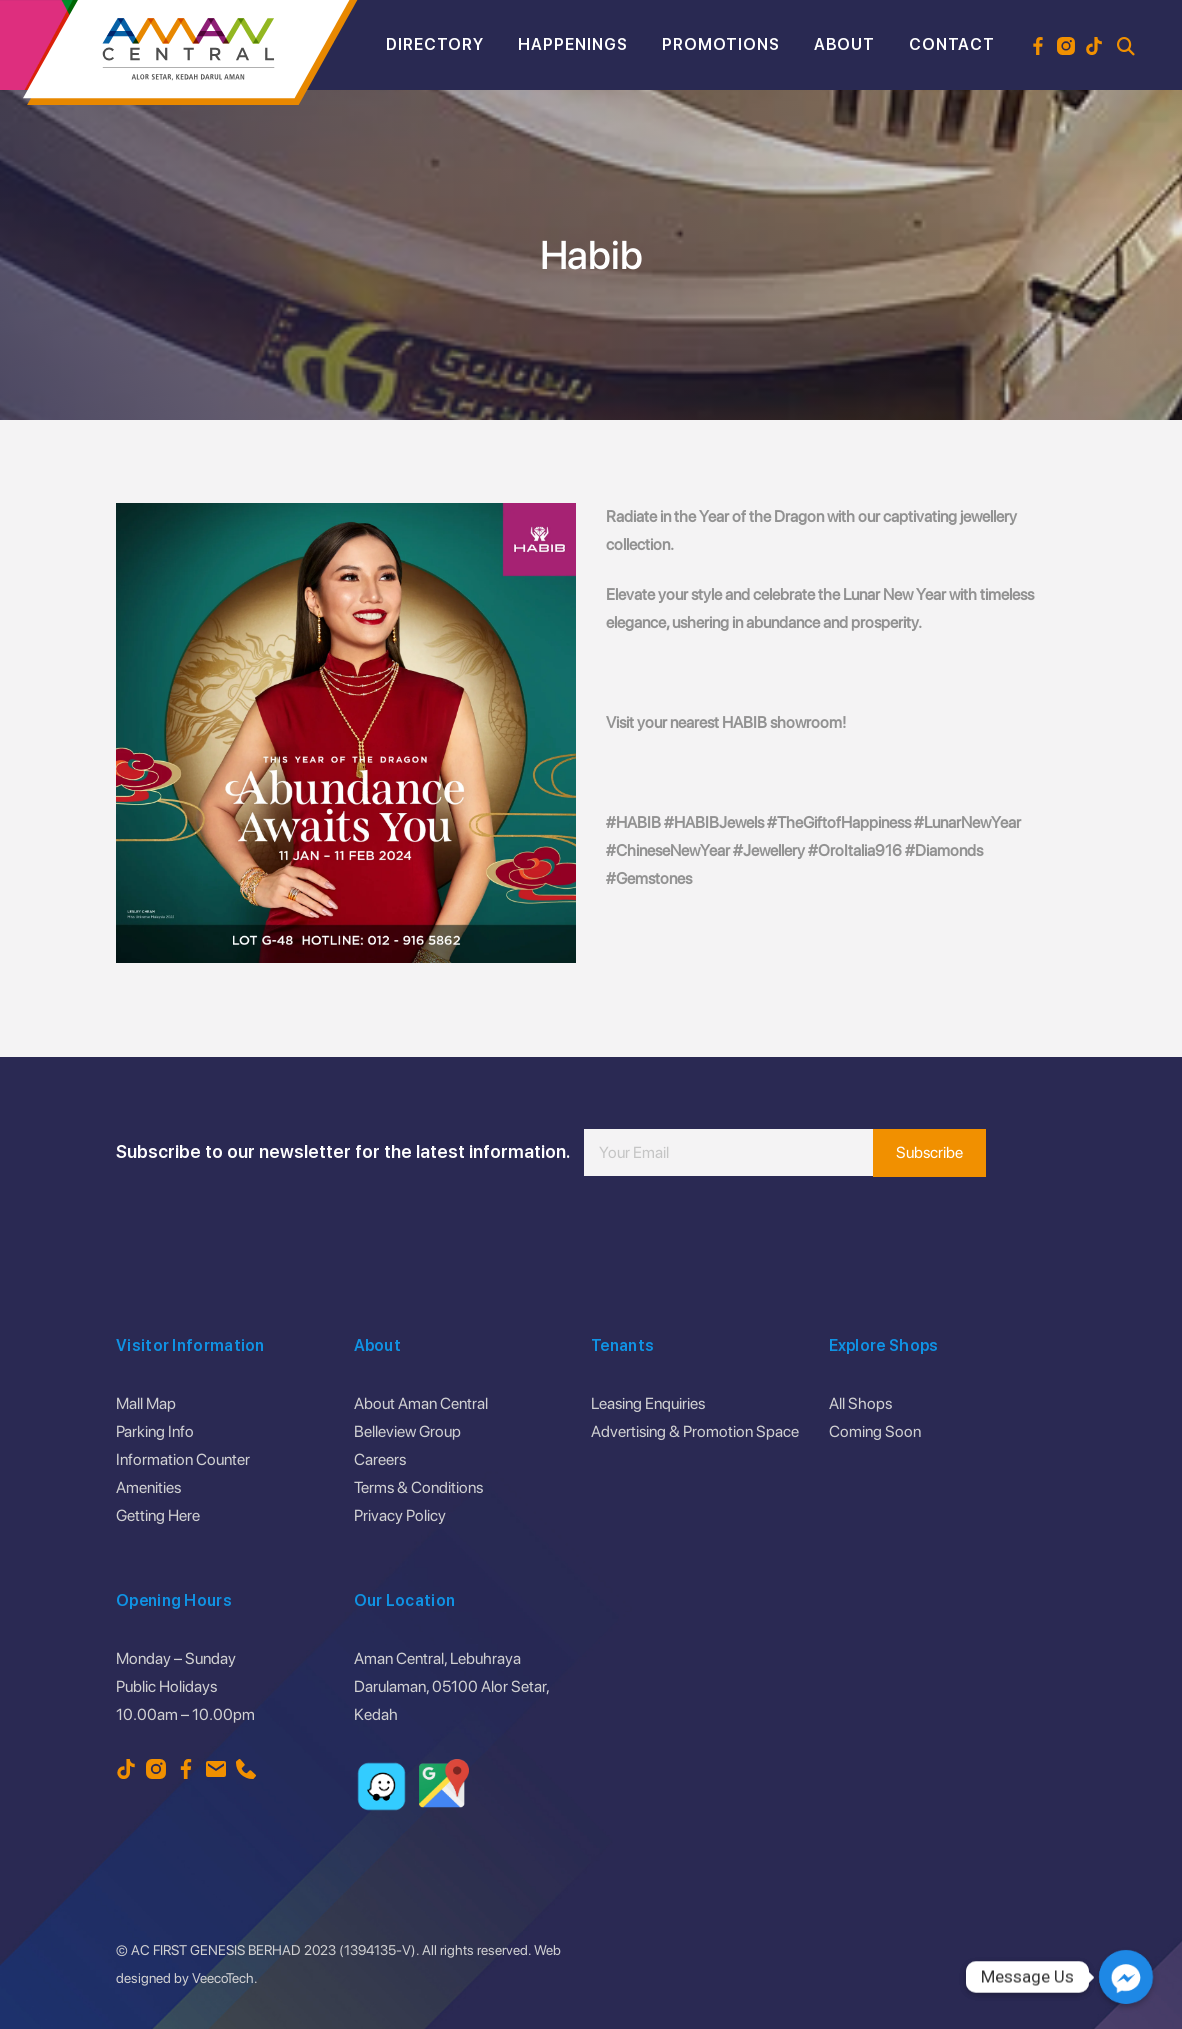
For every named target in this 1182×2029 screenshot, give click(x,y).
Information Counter (183, 1459)
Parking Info (155, 1431)
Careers (380, 1459)
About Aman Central (421, 1403)
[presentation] (736, 1236)
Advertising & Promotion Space (695, 1431)
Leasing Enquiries (648, 1403)
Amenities (148, 1487)
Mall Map (146, 1403)
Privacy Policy (400, 1515)
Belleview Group (407, 1431)
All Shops (860, 1403)
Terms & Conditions (418, 1487)
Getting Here (158, 1515)
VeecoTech (223, 1978)
